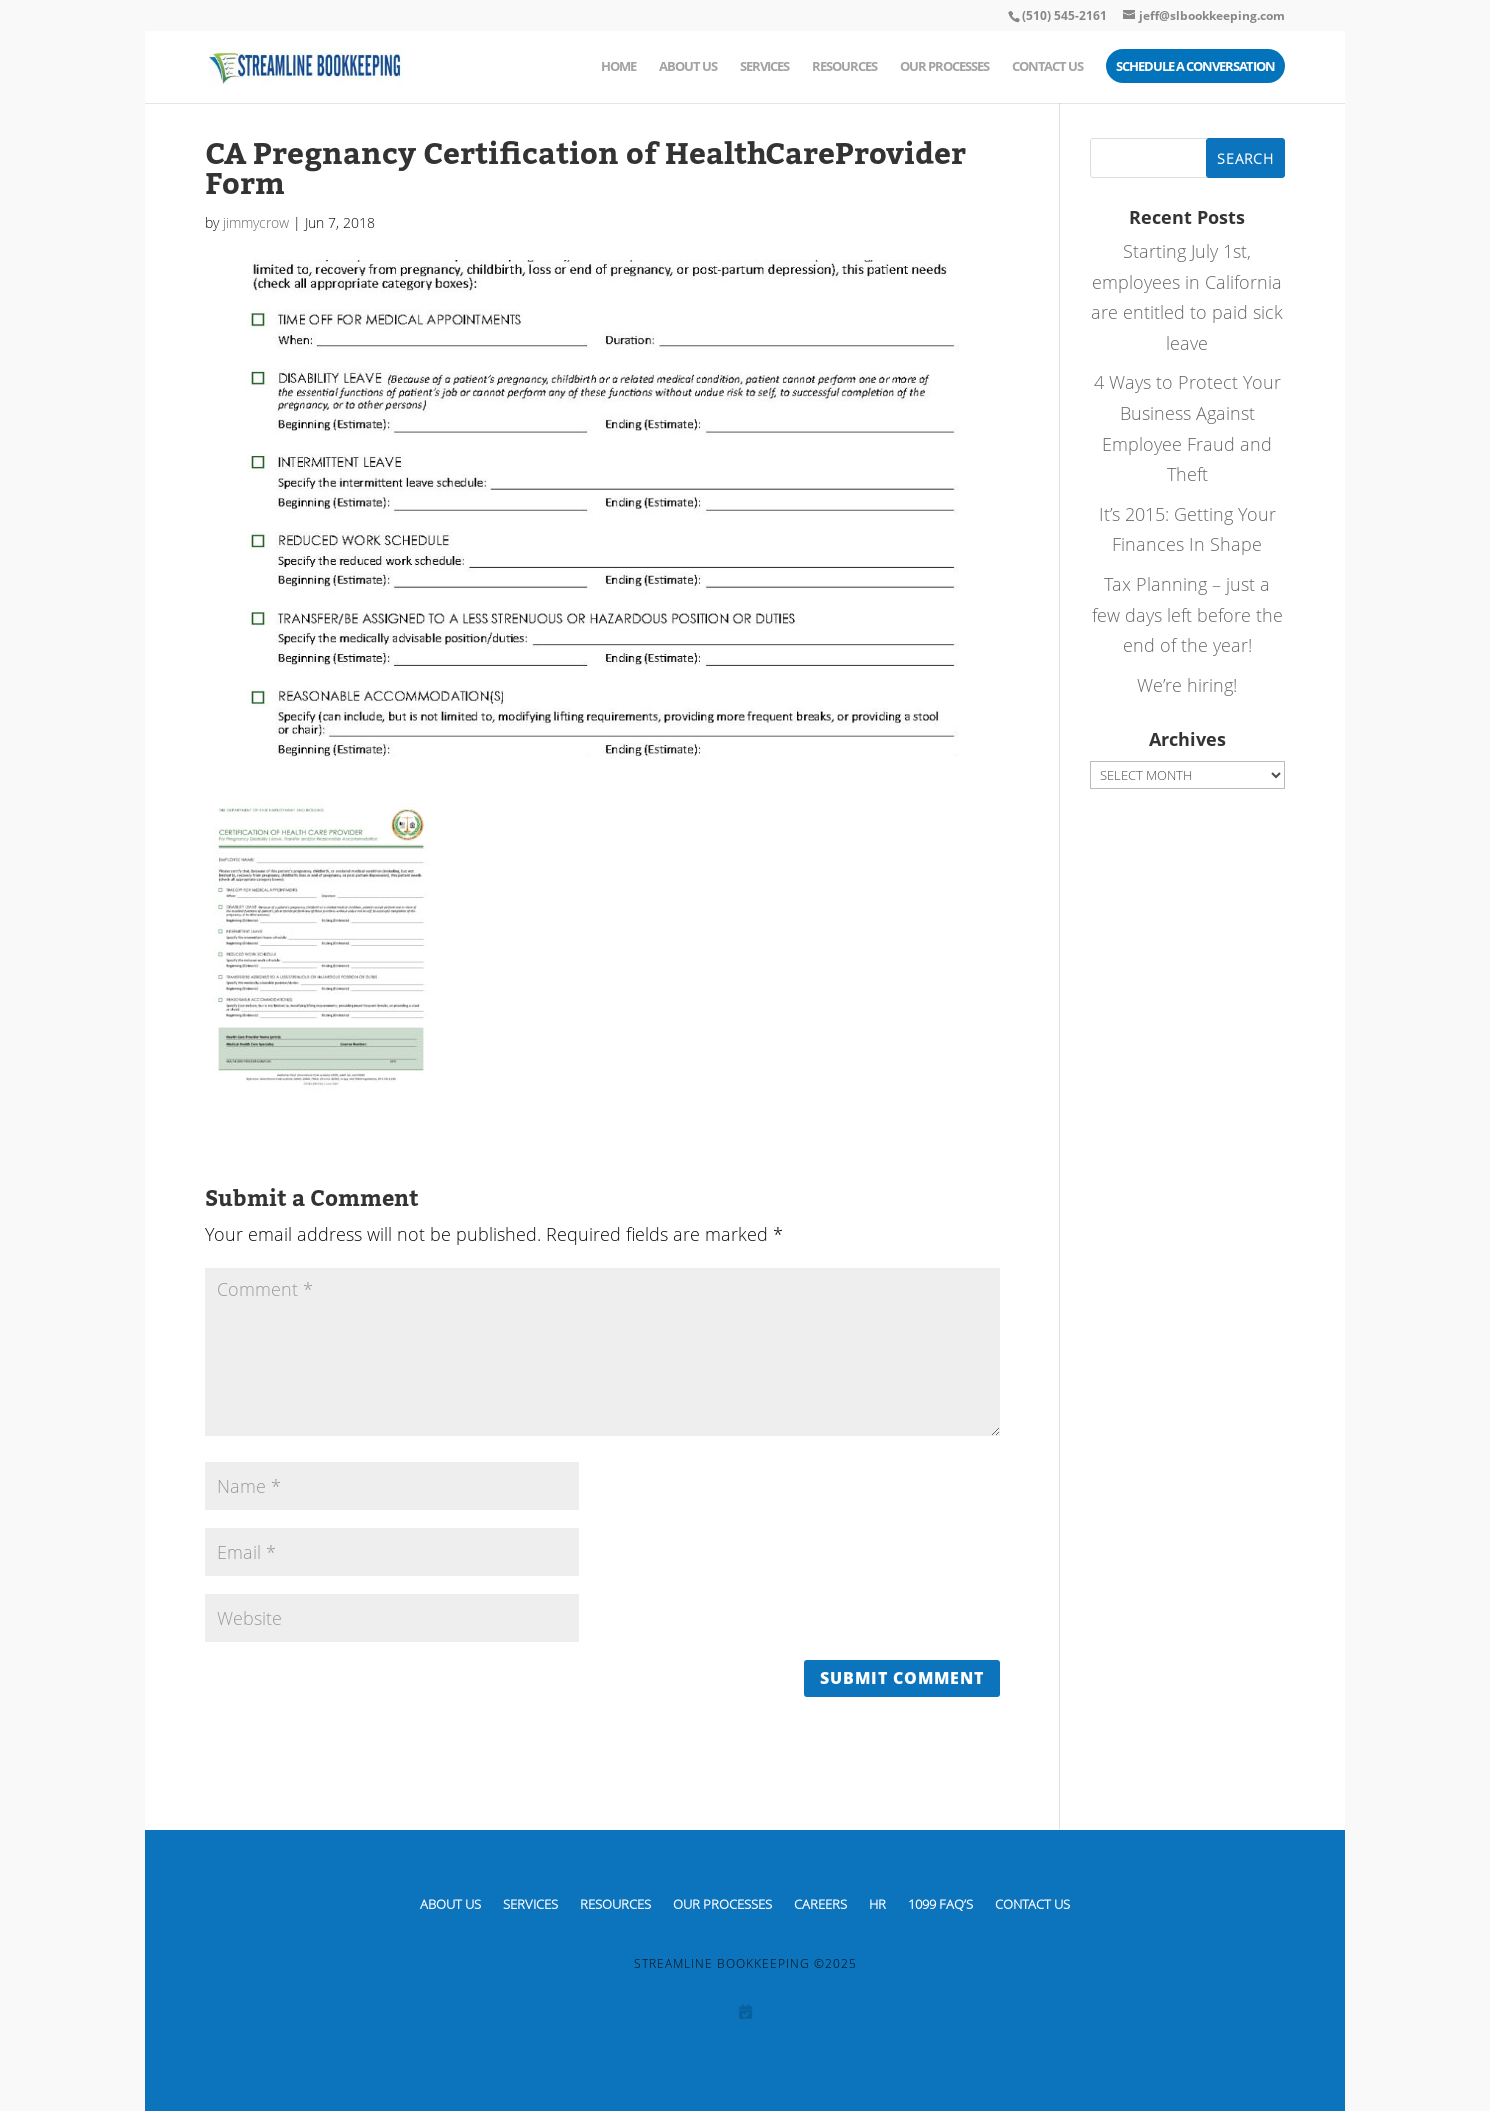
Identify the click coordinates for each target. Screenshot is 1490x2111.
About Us (688, 67)
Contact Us (1047, 67)
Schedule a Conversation (1195, 67)
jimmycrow (256, 222)
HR (877, 1903)
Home (618, 67)
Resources (844, 67)
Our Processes (944, 67)
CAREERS (820, 1903)
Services (764, 67)
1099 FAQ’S (940, 1903)
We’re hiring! (1187, 685)
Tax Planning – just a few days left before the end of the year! (1187, 614)
